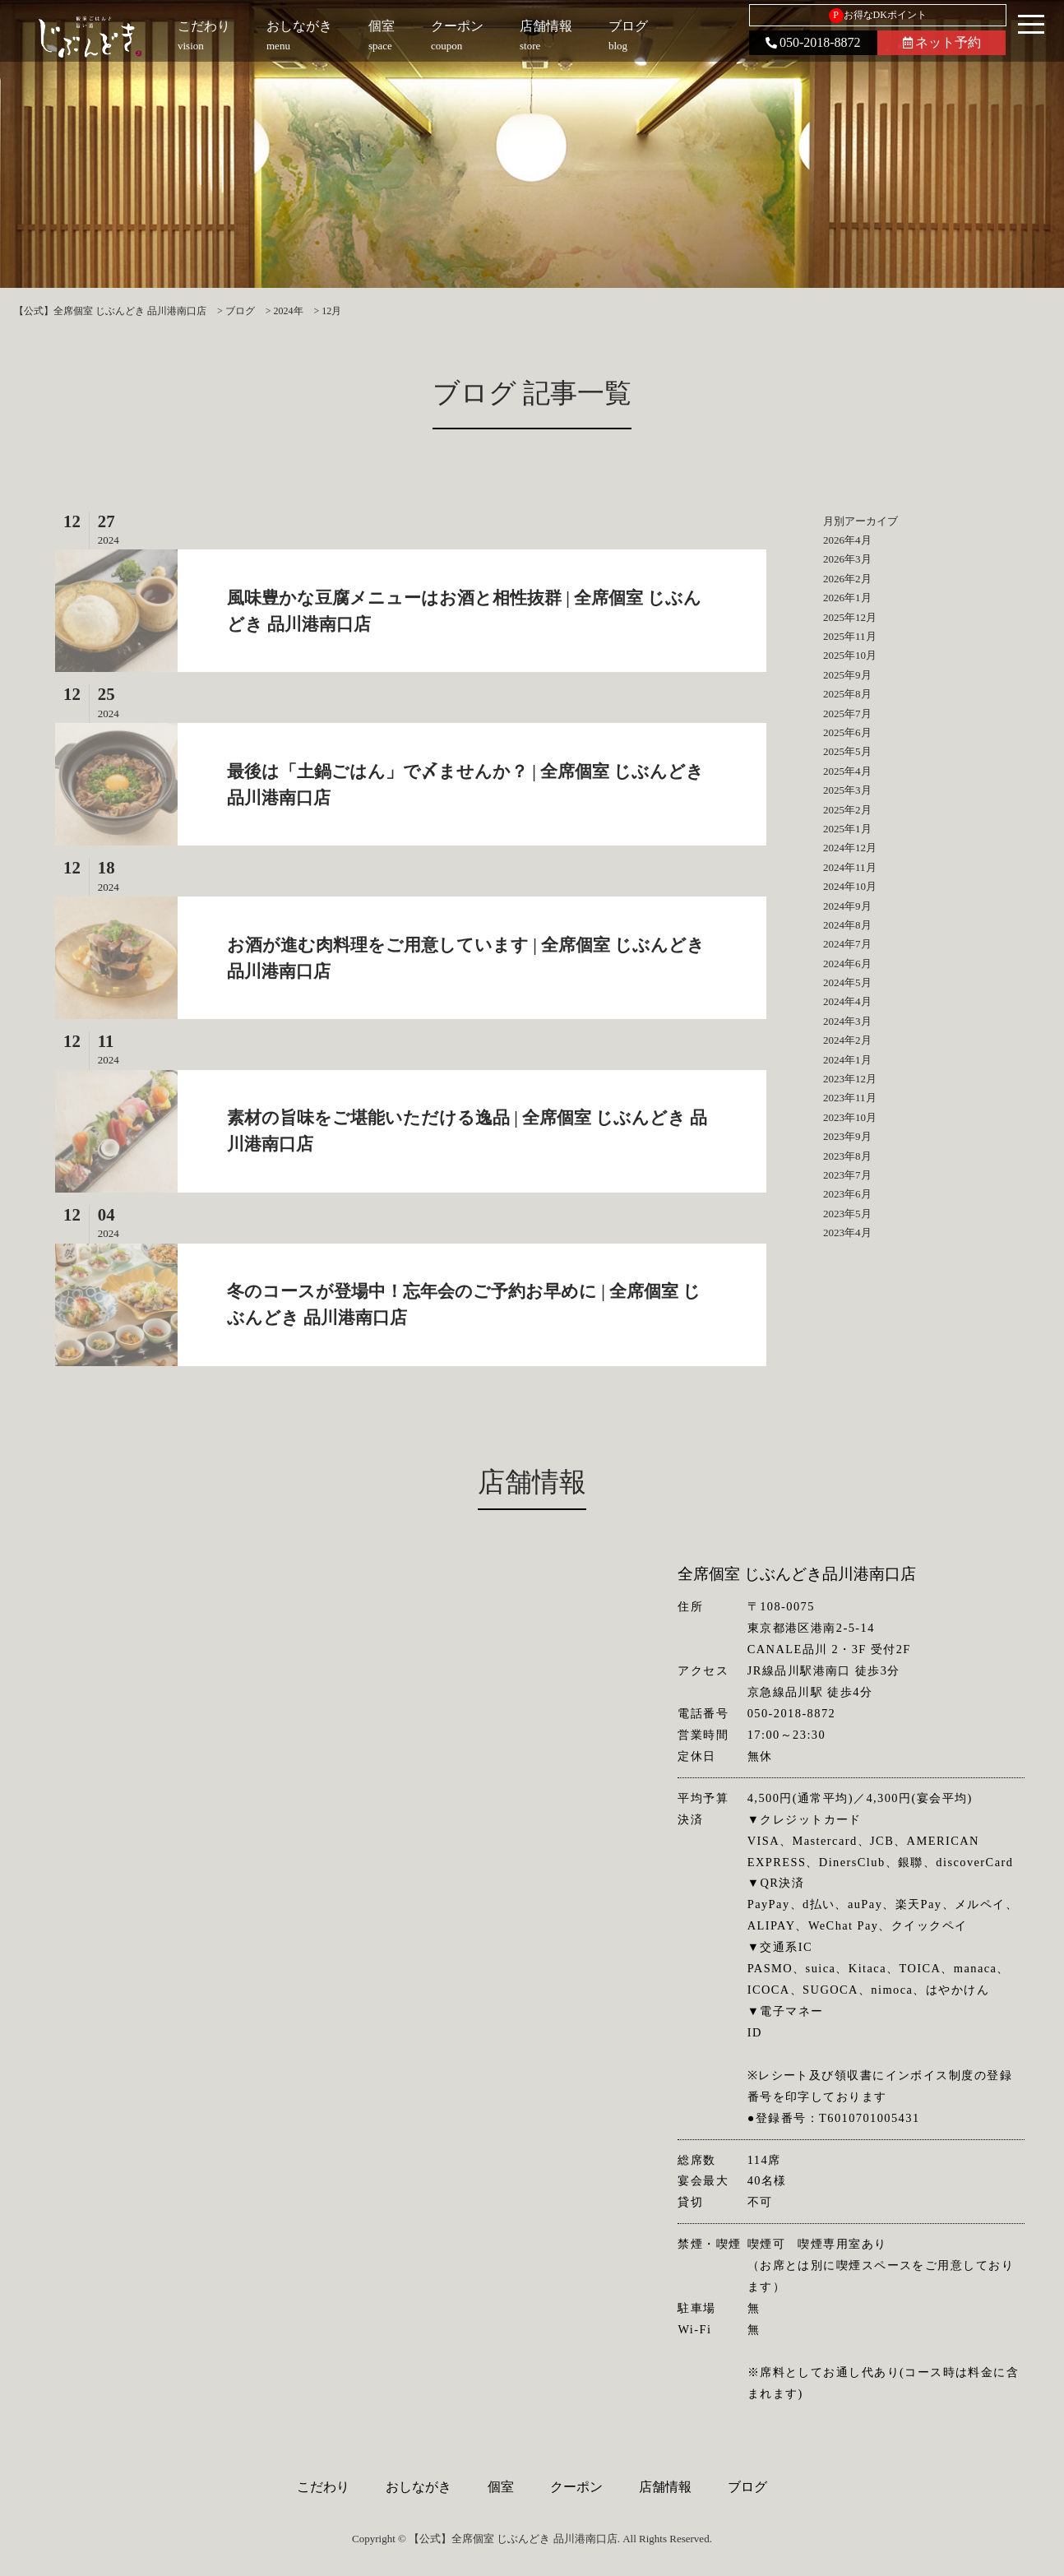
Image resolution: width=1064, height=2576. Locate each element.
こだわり (323, 2487)
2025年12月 (850, 617)
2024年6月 (847, 963)
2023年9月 (847, 1136)
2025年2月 (847, 810)
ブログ (747, 2487)
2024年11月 (850, 867)
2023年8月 (847, 1156)
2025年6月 (847, 732)
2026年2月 (847, 578)
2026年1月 (847, 597)
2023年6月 (847, 1194)
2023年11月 (850, 1097)
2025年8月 (847, 694)
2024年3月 (847, 1021)
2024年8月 (847, 925)
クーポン (576, 2487)
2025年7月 (847, 713)
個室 (501, 2487)
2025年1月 (847, 828)
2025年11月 (850, 636)
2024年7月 (847, 944)
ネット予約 (942, 42)
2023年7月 (847, 1175)
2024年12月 (850, 847)
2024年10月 (850, 886)
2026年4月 (847, 540)
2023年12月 (850, 1079)
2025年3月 (847, 790)
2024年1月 (847, 1060)
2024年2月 (847, 1040)
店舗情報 (665, 2487)
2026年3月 (847, 559)
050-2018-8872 (813, 42)
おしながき (418, 2487)
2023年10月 (850, 1117)
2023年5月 (847, 1213)
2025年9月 (847, 675)
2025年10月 (850, 655)
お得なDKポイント (878, 15)
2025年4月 (847, 771)
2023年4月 (847, 1232)
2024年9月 (847, 906)
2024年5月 (847, 982)
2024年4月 (847, 1001)
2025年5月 (847, 751)
